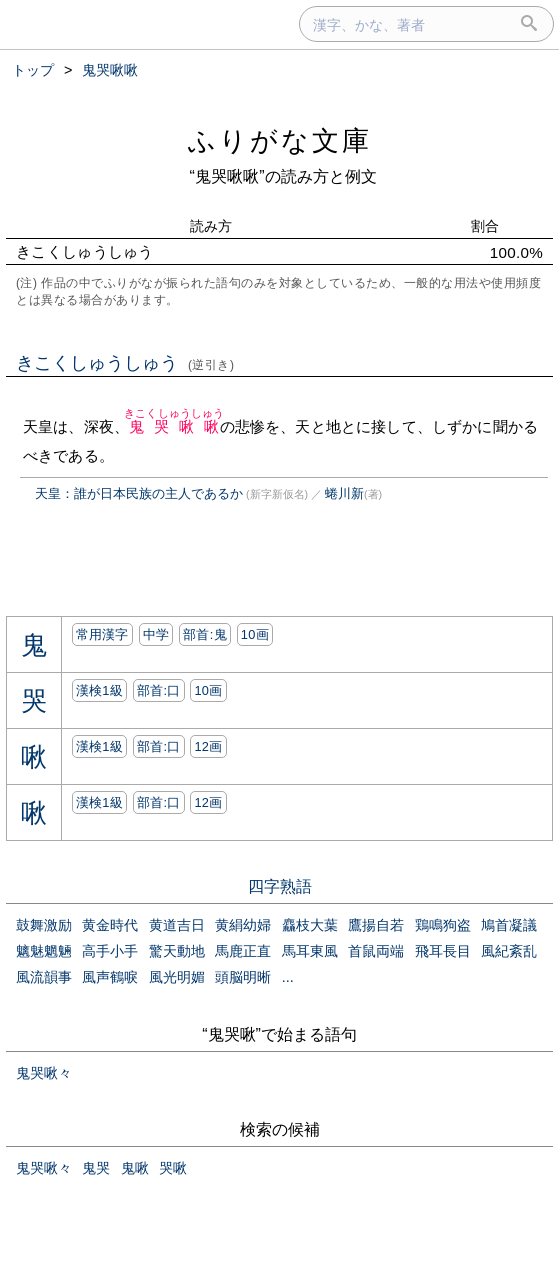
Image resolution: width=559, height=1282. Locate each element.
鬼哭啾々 (44, 1073)
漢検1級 (99, 690)
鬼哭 (96, 1168)
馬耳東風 (310, 951)
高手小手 (110, 951)
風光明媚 (177, 977)
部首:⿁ (205, 634)
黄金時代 (110, 925)
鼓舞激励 (44, 925)
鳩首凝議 (509, 925)
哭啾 (173, 1168)
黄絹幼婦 (243, 925)
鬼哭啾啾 (174, 426)
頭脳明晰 (243, 977)
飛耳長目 (443, 951)
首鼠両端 (376, 951)
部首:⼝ (159, 690)
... (288, 977)
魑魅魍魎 (44, 951)
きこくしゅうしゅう (125, 363)
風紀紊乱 (509, 951)
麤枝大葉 (310, 925)
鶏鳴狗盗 (443, 925)
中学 (156, 634)
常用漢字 (102, 634)
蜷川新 (344, 493)
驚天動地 (177, 951)
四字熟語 (280, 886)
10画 (255, 634)
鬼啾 (135, 1168)
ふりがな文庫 (280, 140)
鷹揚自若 (376, 925)
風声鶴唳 (110, 977)
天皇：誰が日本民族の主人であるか (139, 493)
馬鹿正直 (243, 951)
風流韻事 (44, 977)
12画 (208, 746)
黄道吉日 (177, 925)
